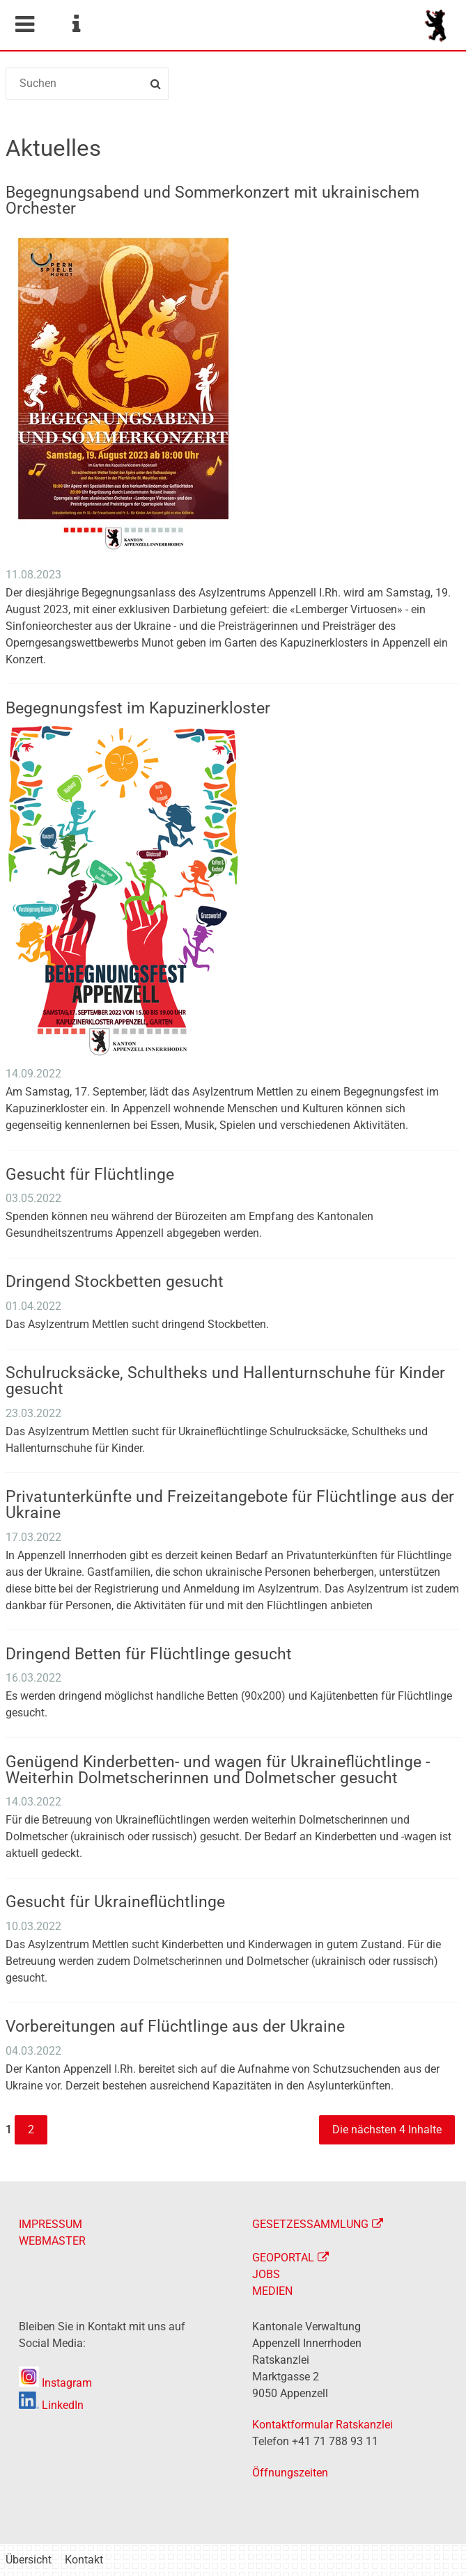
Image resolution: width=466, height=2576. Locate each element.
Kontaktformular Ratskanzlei (322, 2424)
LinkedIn (51, 2405)
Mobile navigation (24, 24)
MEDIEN (272, 2291)
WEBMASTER (52, 2240)
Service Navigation (76, 24)
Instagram (55, 2382)
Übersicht (29, 2559)
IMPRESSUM (50, 2224)
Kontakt (84, 2559)
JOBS (266, 2274)
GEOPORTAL (283, 2257)
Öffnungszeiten (290, 2472)
